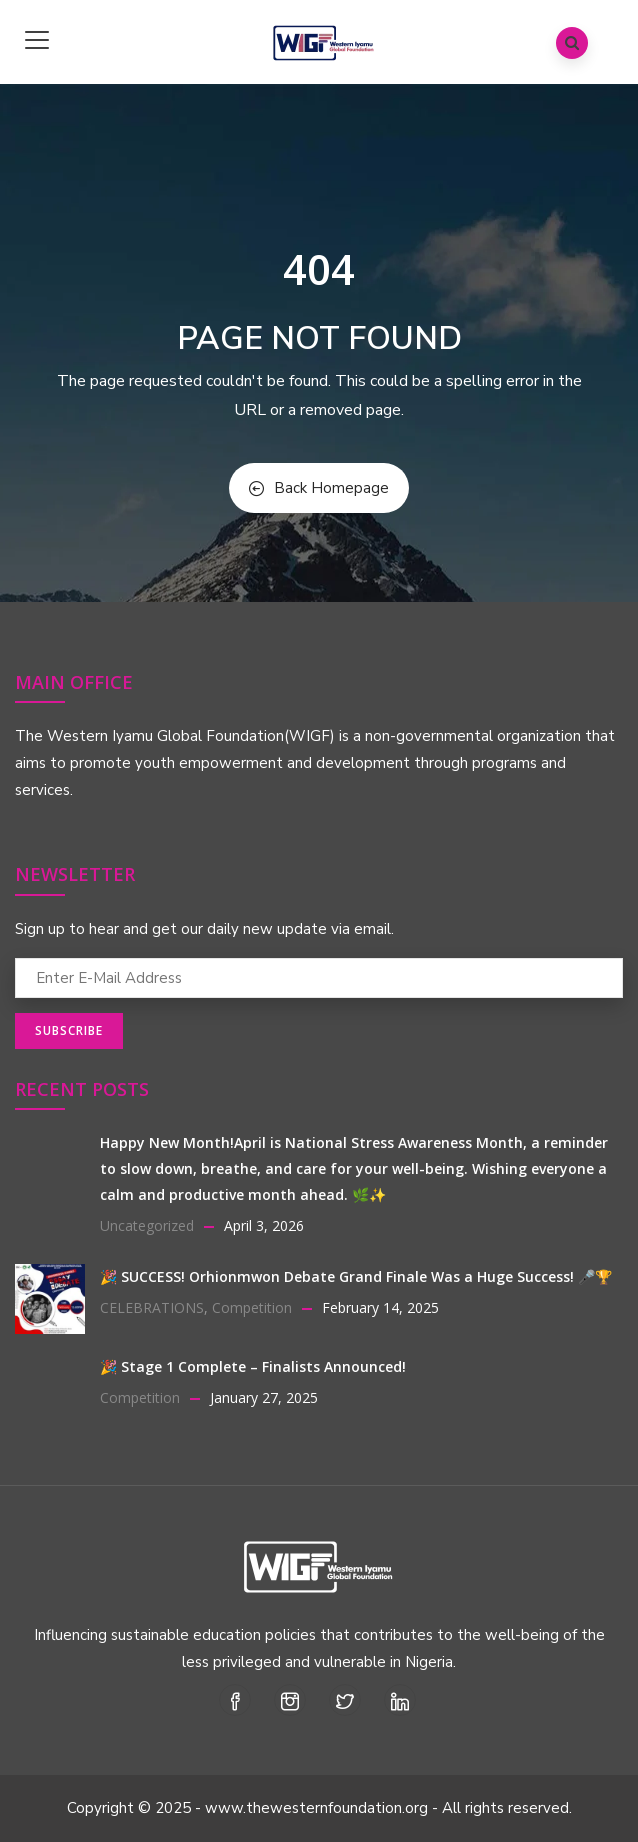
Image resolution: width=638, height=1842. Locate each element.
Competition (252, 1307)
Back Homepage (319, 488)
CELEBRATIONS (152, 1307)
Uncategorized (147, 1225)
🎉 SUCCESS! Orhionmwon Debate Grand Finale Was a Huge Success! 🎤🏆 (356, 1276)
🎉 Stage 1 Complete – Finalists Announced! (253, 1366)
